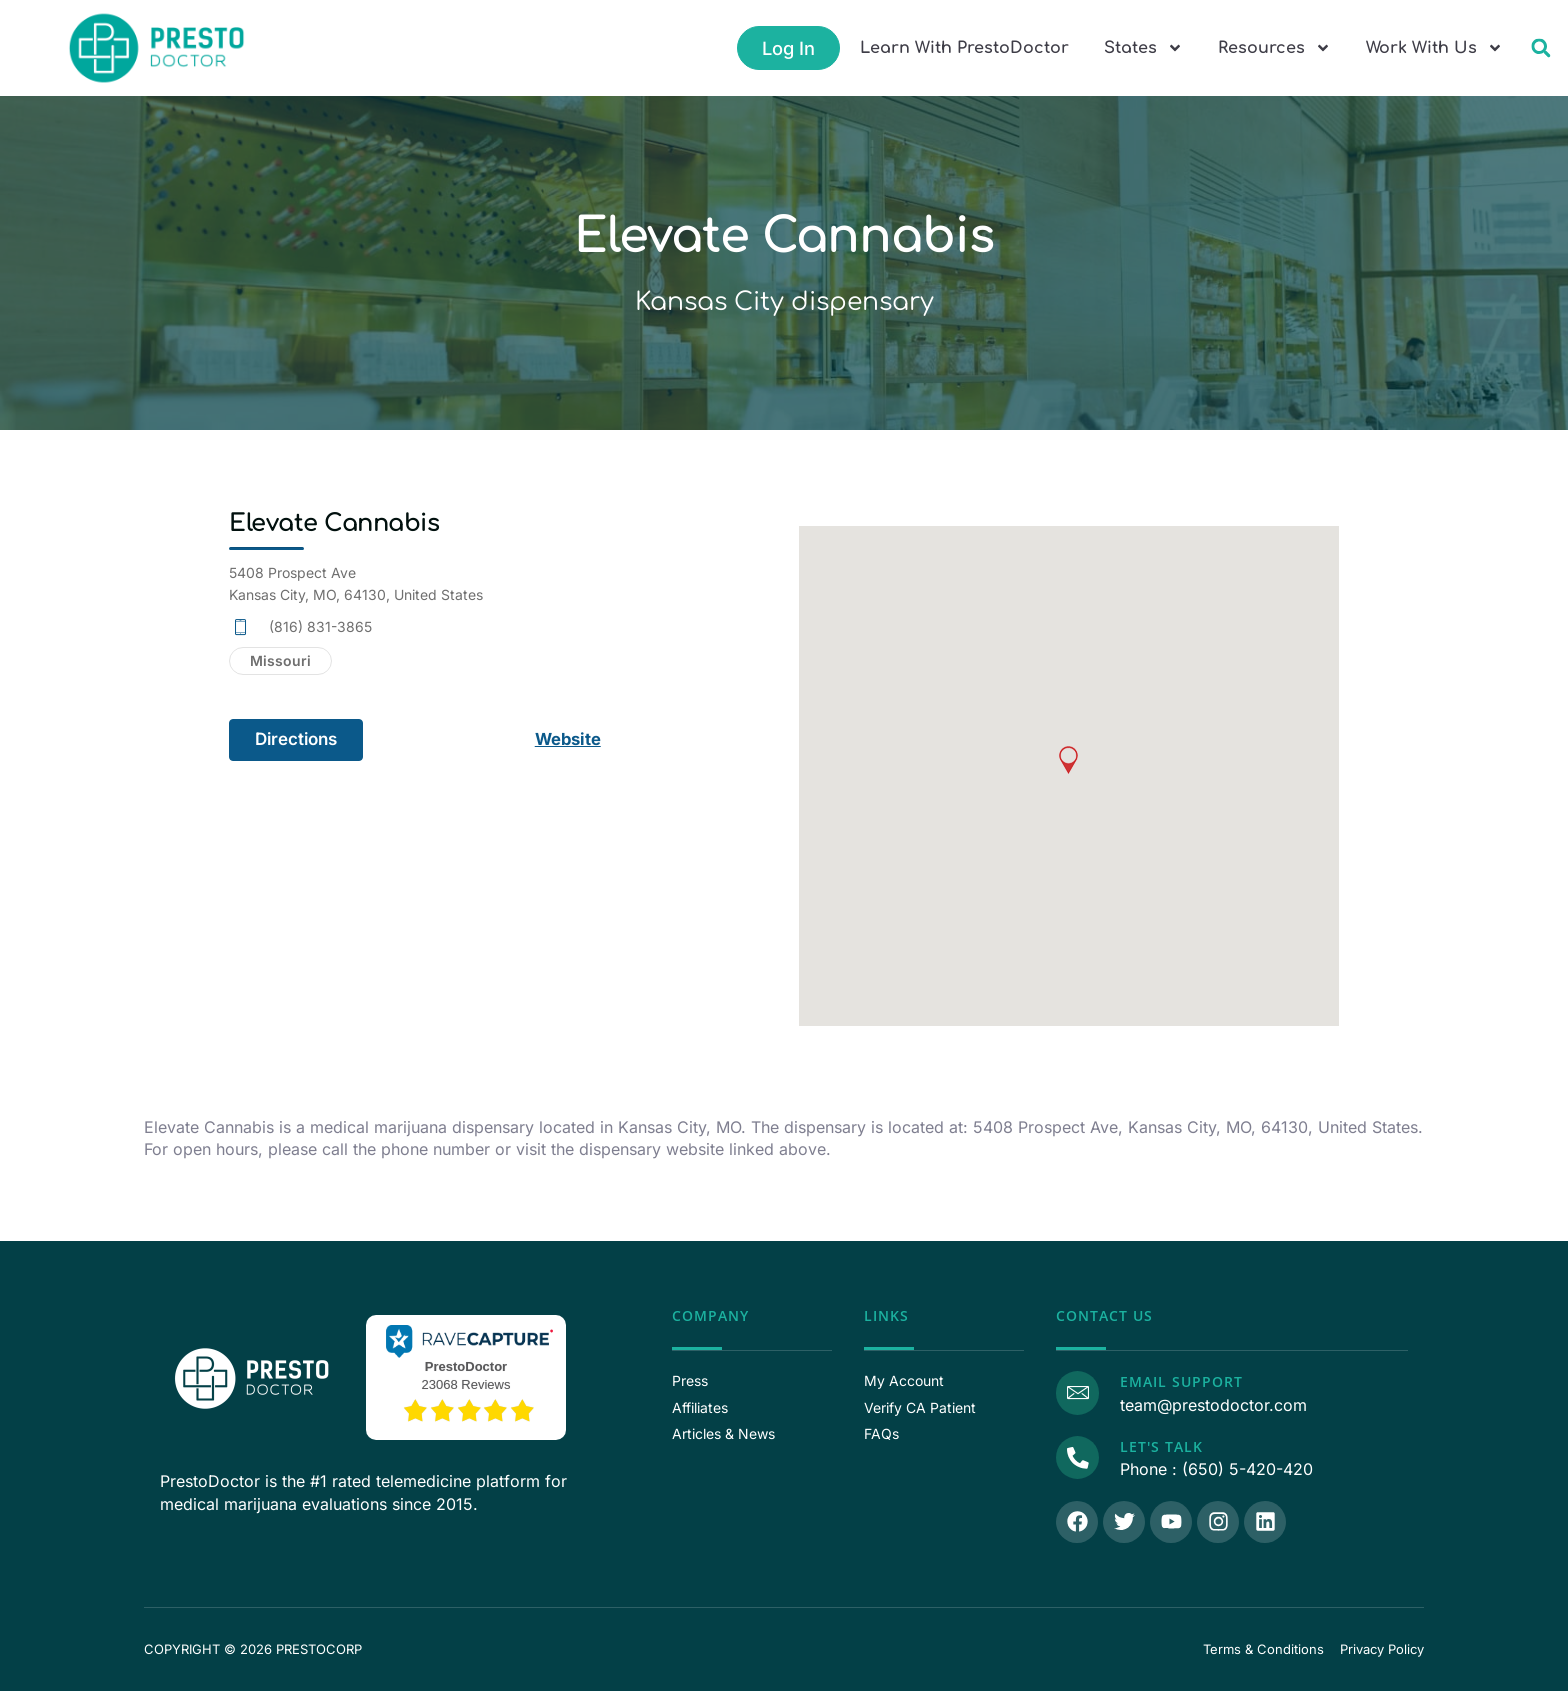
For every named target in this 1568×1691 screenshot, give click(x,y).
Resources (1274, 48)
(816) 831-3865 (320, 626)
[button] (1540, 48)
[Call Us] (1077, 1457)
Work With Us (1434, 48)
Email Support (1180, 1381)
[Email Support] (1077, 1392)
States (1143, 48)
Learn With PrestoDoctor (964, 48)
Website (569, 739)
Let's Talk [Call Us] (1160, 1446)
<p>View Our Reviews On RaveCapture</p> (466, 1375)
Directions (296, 739)
